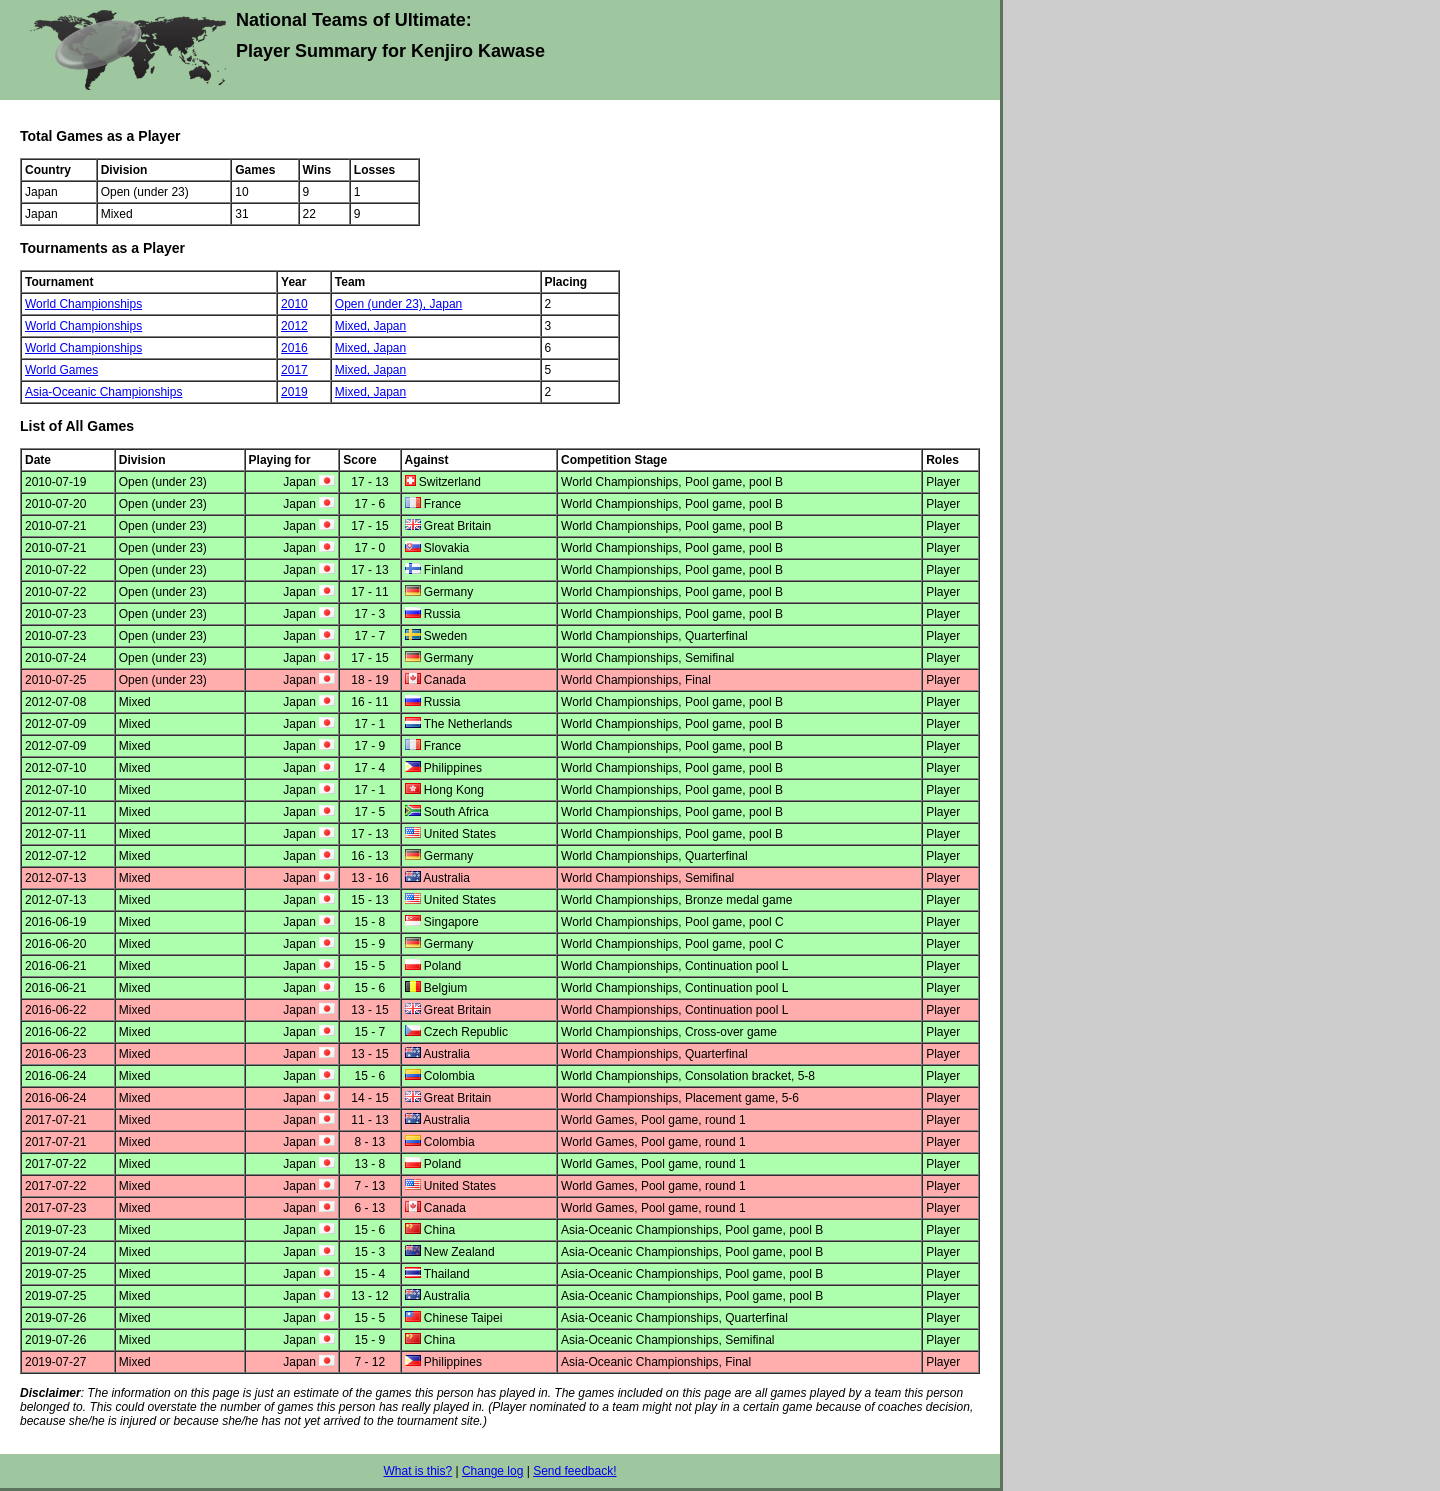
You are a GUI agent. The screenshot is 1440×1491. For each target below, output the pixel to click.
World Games (61, 370)
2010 (294, 304)
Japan (446, 304)
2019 (294, 392)
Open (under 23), (382, 304)
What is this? (417, 1471)
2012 (294, 326)
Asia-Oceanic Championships (103, 392)
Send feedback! (574, 1471)
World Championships (83, 304)
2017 (294, 370)
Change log (492, 1471)
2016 (294, 348)
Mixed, (354, 326)
